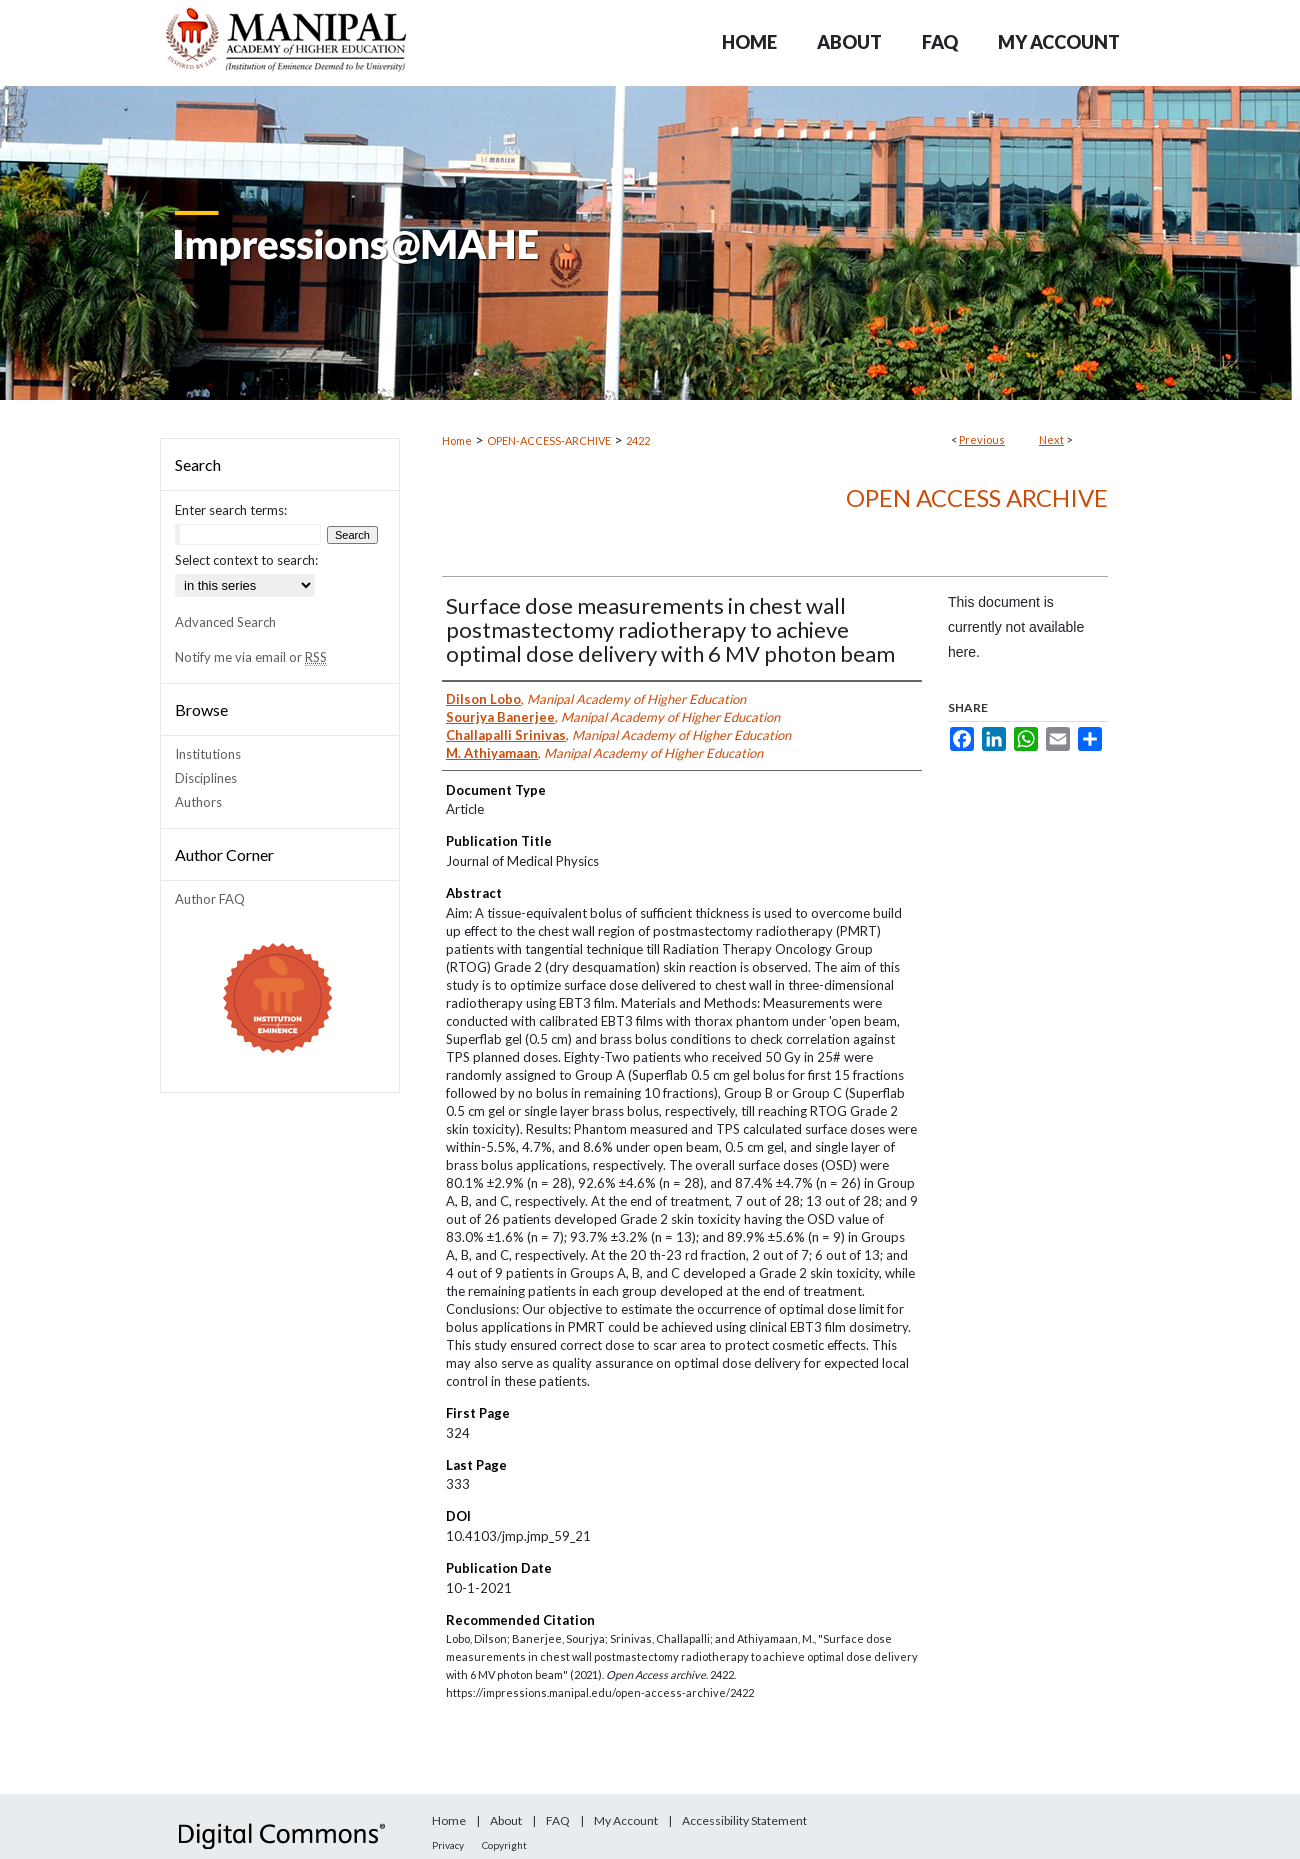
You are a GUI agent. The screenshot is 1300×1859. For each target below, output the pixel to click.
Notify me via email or (251, 657)
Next (1051, 439)
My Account (626, 1820)
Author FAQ (210, 899)
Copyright (504, 1845)
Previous (982, 439)
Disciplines (206, 778)
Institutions (208, 754)
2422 (638, 440)
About (506, 1820)
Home (457, 440)
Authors (198, 802)
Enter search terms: (231, 510)
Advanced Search (225, 622)
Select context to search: (246, 560)
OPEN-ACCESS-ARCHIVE (549, 440)
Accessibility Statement (744, 1820)
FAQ (558, 1820)
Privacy (448, 1845)
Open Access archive (977, 497)
